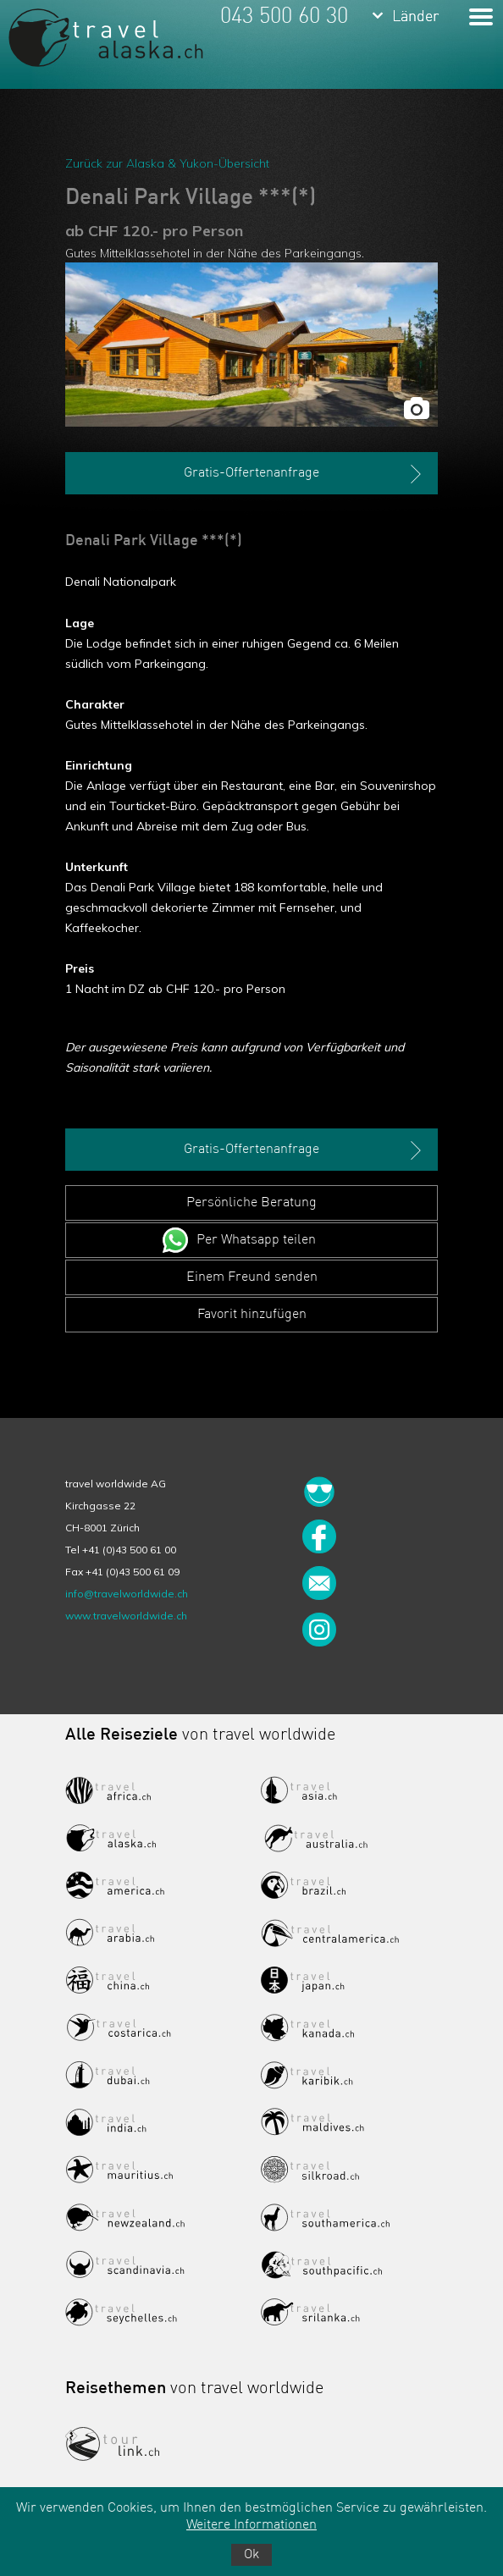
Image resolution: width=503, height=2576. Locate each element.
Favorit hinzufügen (252, 1314)
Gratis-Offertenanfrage (304, 474)
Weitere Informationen (251, 2525)
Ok (251, 2555)
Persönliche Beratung (251, 1203)
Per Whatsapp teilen (256, 1240)
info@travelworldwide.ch (126, 1593)
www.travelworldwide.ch (126, 1615)
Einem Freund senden (252, 1277)
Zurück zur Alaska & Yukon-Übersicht (167, 163)
